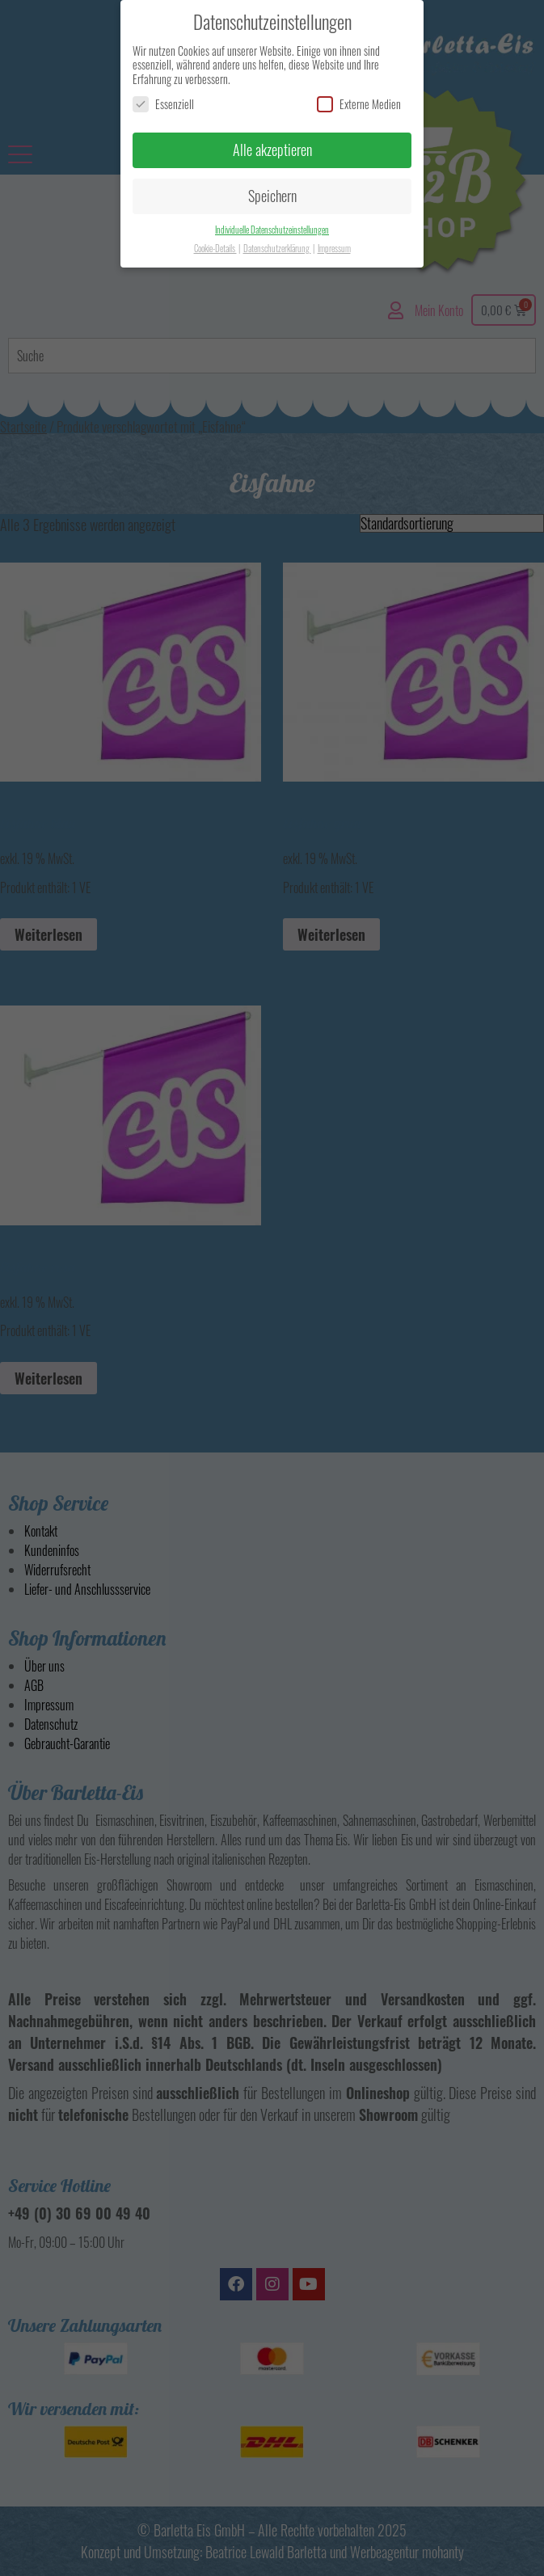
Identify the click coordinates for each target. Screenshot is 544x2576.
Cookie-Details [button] (215, 248)
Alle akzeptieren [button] (272, 149)
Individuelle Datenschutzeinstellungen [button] (272, 229)
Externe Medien (359, 104)
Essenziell (163, 104)
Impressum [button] (334, 248)
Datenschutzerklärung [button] (277, 248)
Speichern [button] (272, 195)
